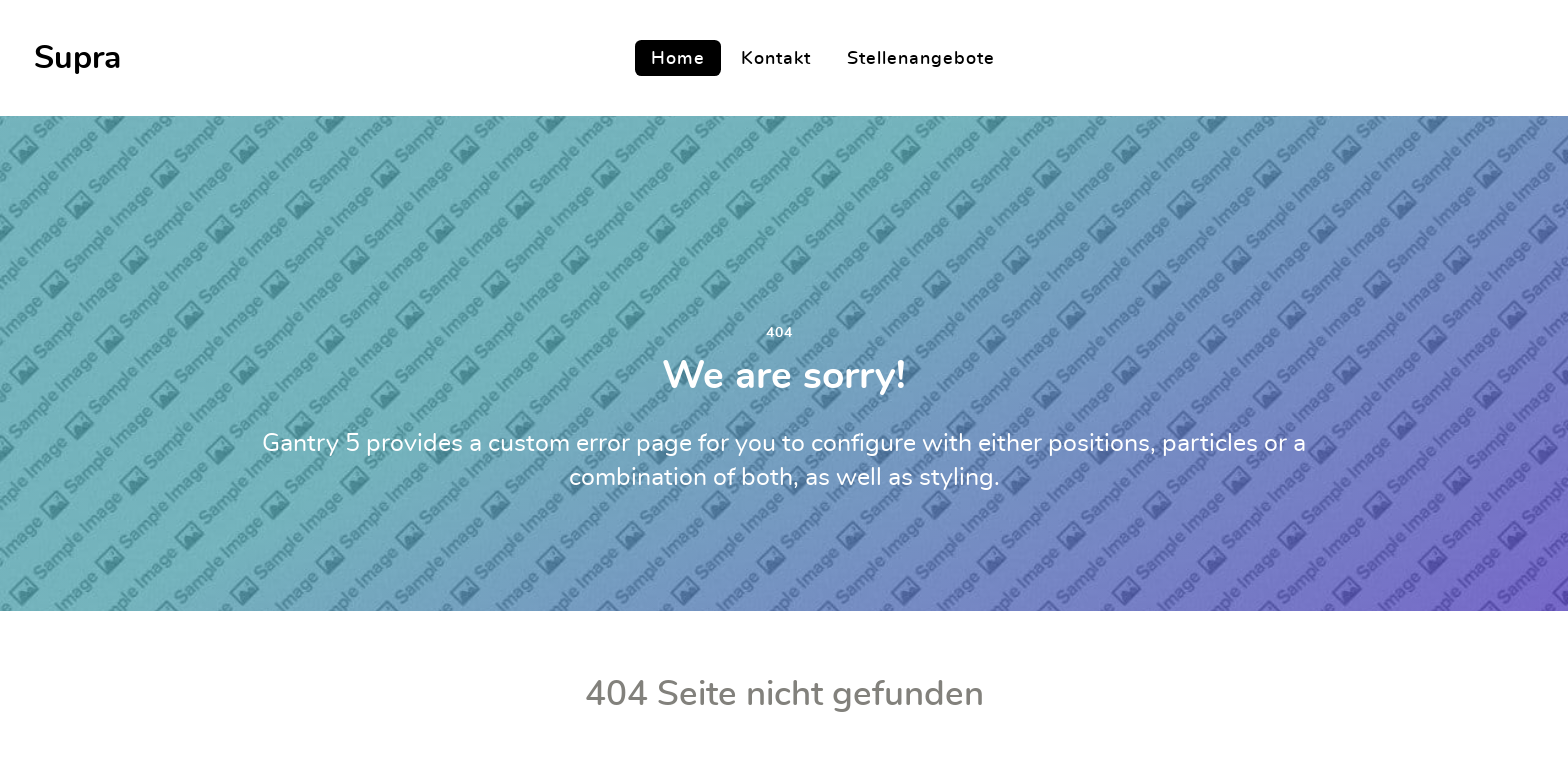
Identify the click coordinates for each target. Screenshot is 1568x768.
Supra (77, 58)
